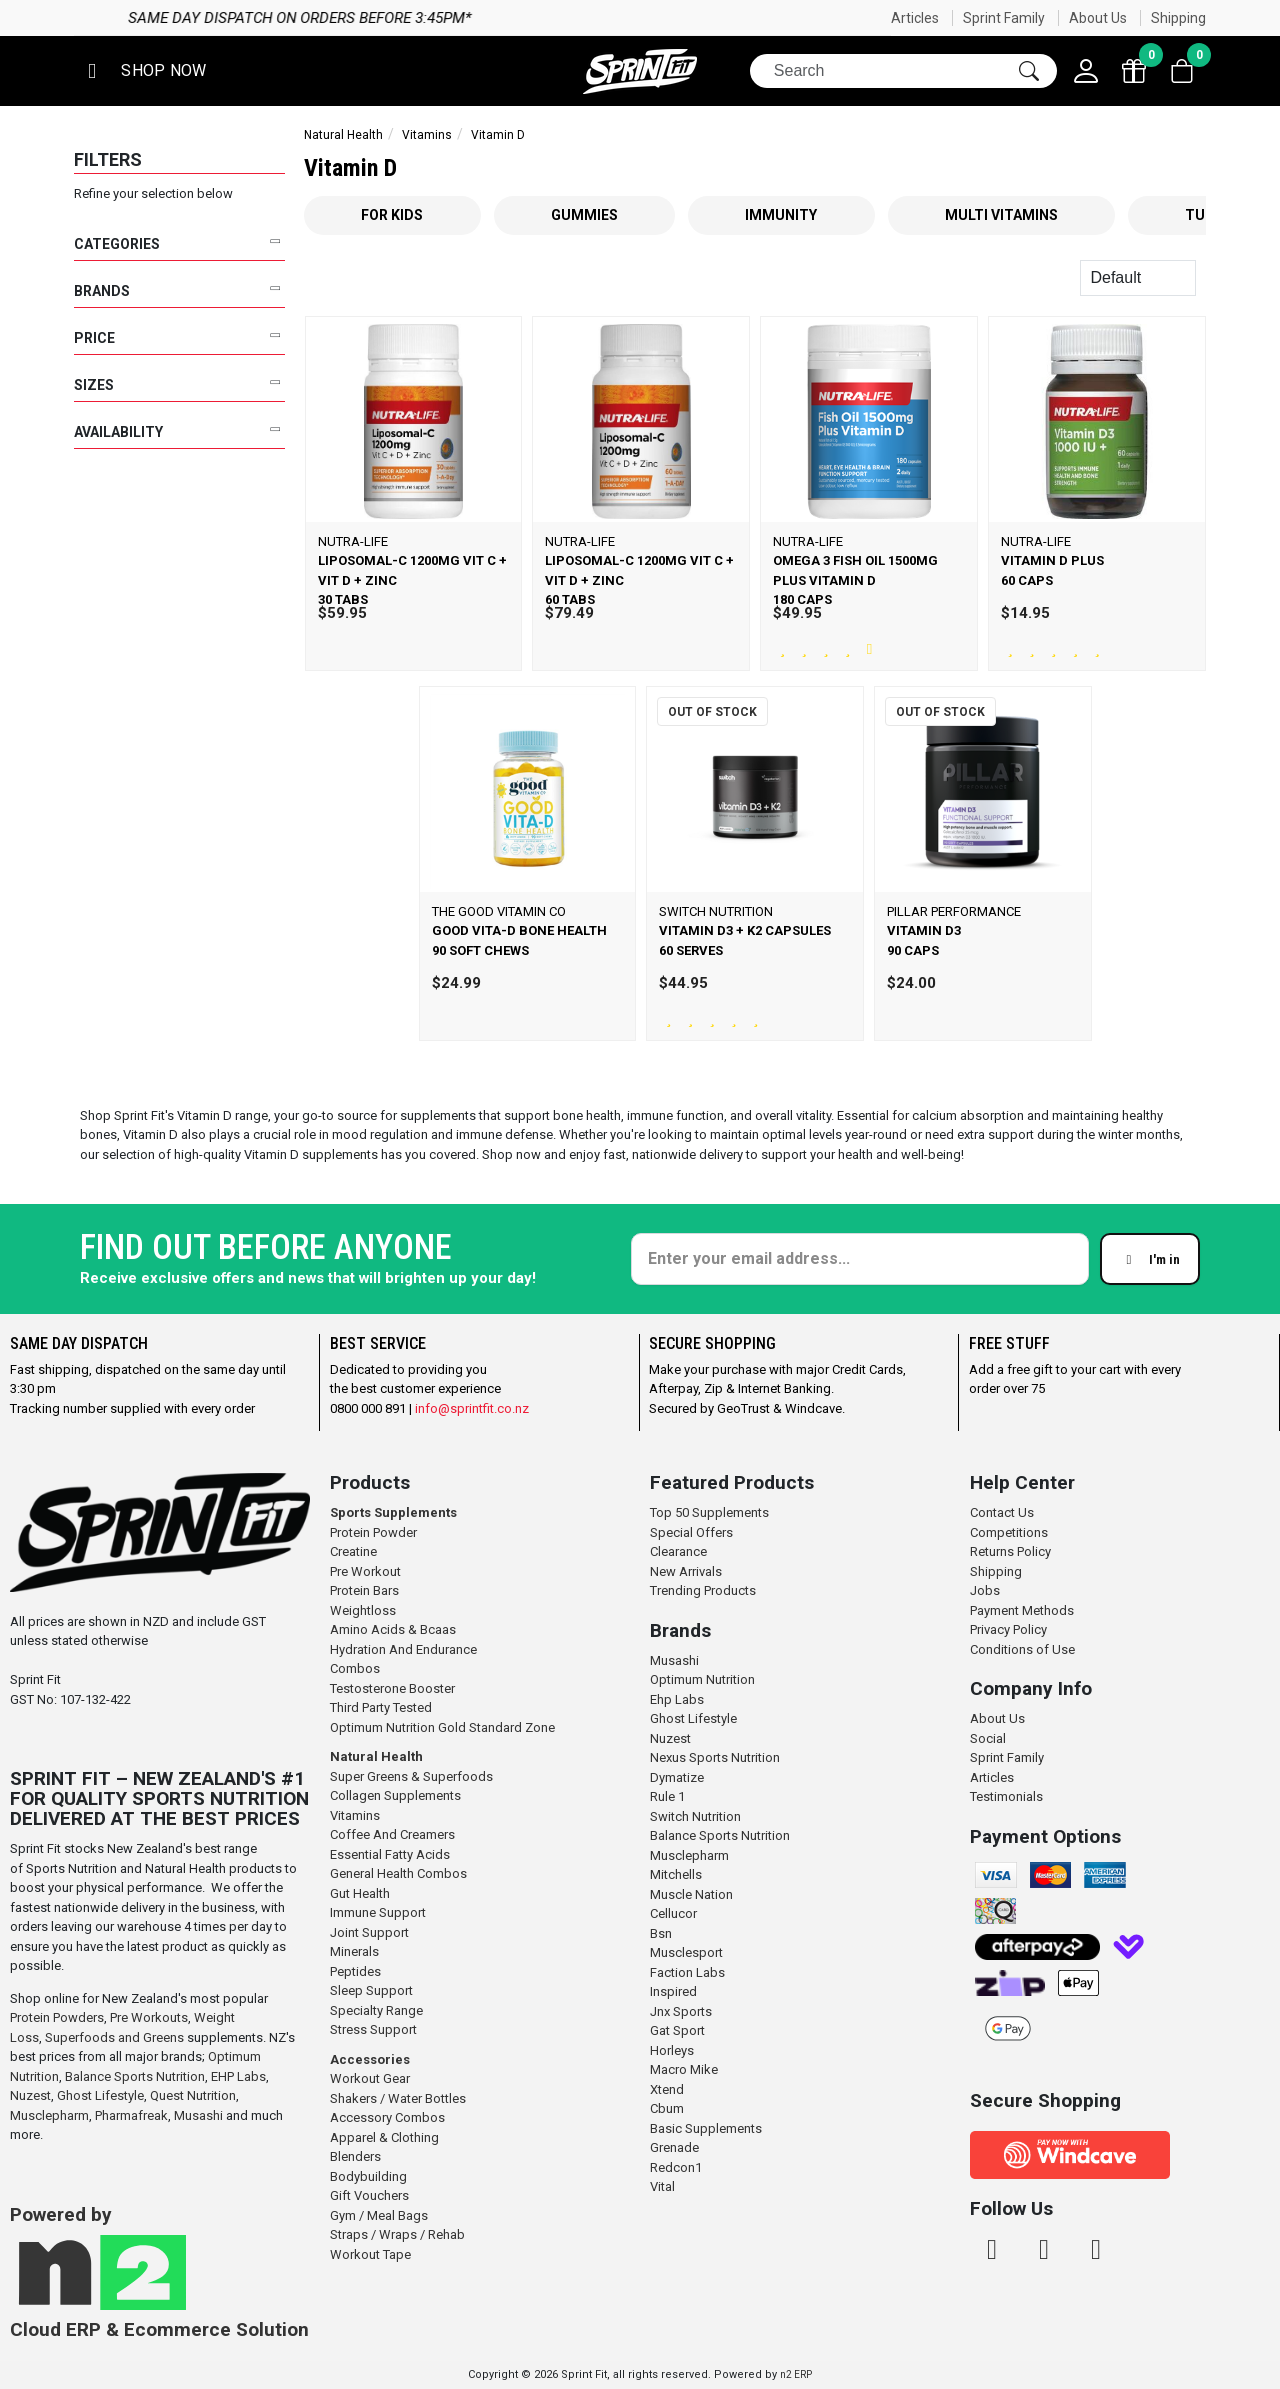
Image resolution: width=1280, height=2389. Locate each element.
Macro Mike (684, 2069)
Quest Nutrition (193, 2095)
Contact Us (1002, 1512)
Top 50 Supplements (709, 1512)
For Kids (392, 215)
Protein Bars (364, 1590)
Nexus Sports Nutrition (715, 1757)
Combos (355, 1668)
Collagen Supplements (395, 1795)
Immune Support (378, 1912)
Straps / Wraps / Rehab (397, 2234)
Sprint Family (1004, 18)
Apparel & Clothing (384, 2137)
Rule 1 (667, 1796)
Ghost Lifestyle (100, 2095)
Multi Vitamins (1001, 215)
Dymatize (677, 1777)
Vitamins (427, 135)
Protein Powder (373, 1532)
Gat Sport (677, 2030)
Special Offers (691, 1532)
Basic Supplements (706, 2128)
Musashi (200, 2115)
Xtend (667, 2089)
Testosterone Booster (392, 1688)
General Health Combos (398, 1873)
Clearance (678, 1551)
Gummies (584, 215)
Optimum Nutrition (702, 1679)
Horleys (672, 2050)
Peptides (355, 1971)
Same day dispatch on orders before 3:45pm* (857, 18)
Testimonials (1006, 1796)
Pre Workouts (149, 2017)
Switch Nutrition (695, 1816)
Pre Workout (365, 1571)
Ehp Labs (677, 1699)
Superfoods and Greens (114, 2037)
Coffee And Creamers (392, 1834)
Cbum (667, 2108)
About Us (1098, 18)
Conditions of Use (1022, 1649)
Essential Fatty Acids (390, 1854)
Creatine (353, 1551)
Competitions (1009, 1532)
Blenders (355, 2156)
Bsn (661, 1933)
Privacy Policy (1008, 1629)
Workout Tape (370, 2254)
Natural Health (343, 135)
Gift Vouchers (369, 2195)
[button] (143, 71)
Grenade (674, 2147)
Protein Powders (57, 2017)
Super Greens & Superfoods (411, 1776)
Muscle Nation (691, 1894)
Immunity (781, 215)
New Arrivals (686, 1571)
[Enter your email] (860, 1259)
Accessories (370, 2059)
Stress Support (373, 2029)
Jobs (985, 1590)
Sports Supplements (393, 1512)
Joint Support (369, 1932)
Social (988, 1738)
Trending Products (703, 1590)
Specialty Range (376, 2010)
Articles (915, 18)
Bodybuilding (368, 2176)
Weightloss (363, 1610)
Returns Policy (1010, 1551)
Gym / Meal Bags (379, 2215)
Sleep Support (371, 1990)
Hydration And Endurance (403, 1649)
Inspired (673, 1991)
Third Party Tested (381, 1707)
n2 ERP (796, 2374)
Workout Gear (370, 2078)
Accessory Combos (387, 2117)
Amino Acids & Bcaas (393, 1629)
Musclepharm (49, 2115)
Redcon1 (676, 2167)
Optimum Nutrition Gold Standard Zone (442, 1727)
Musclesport (686, 1952)
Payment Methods (1022, 1610)
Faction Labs (687, 1972)
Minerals (354, 1951)
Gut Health (360, 1893)
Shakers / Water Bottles (398, 2098)
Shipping (1178, 18)
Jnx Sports (681, 2011)
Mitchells (676, 1874)
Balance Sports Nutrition (135, 2076)
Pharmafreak (131, 2115)
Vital (662, 2186)
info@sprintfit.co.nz (472, 1408)
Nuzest (30, 2095)
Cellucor (673, 1913)
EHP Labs (238, 2076)
